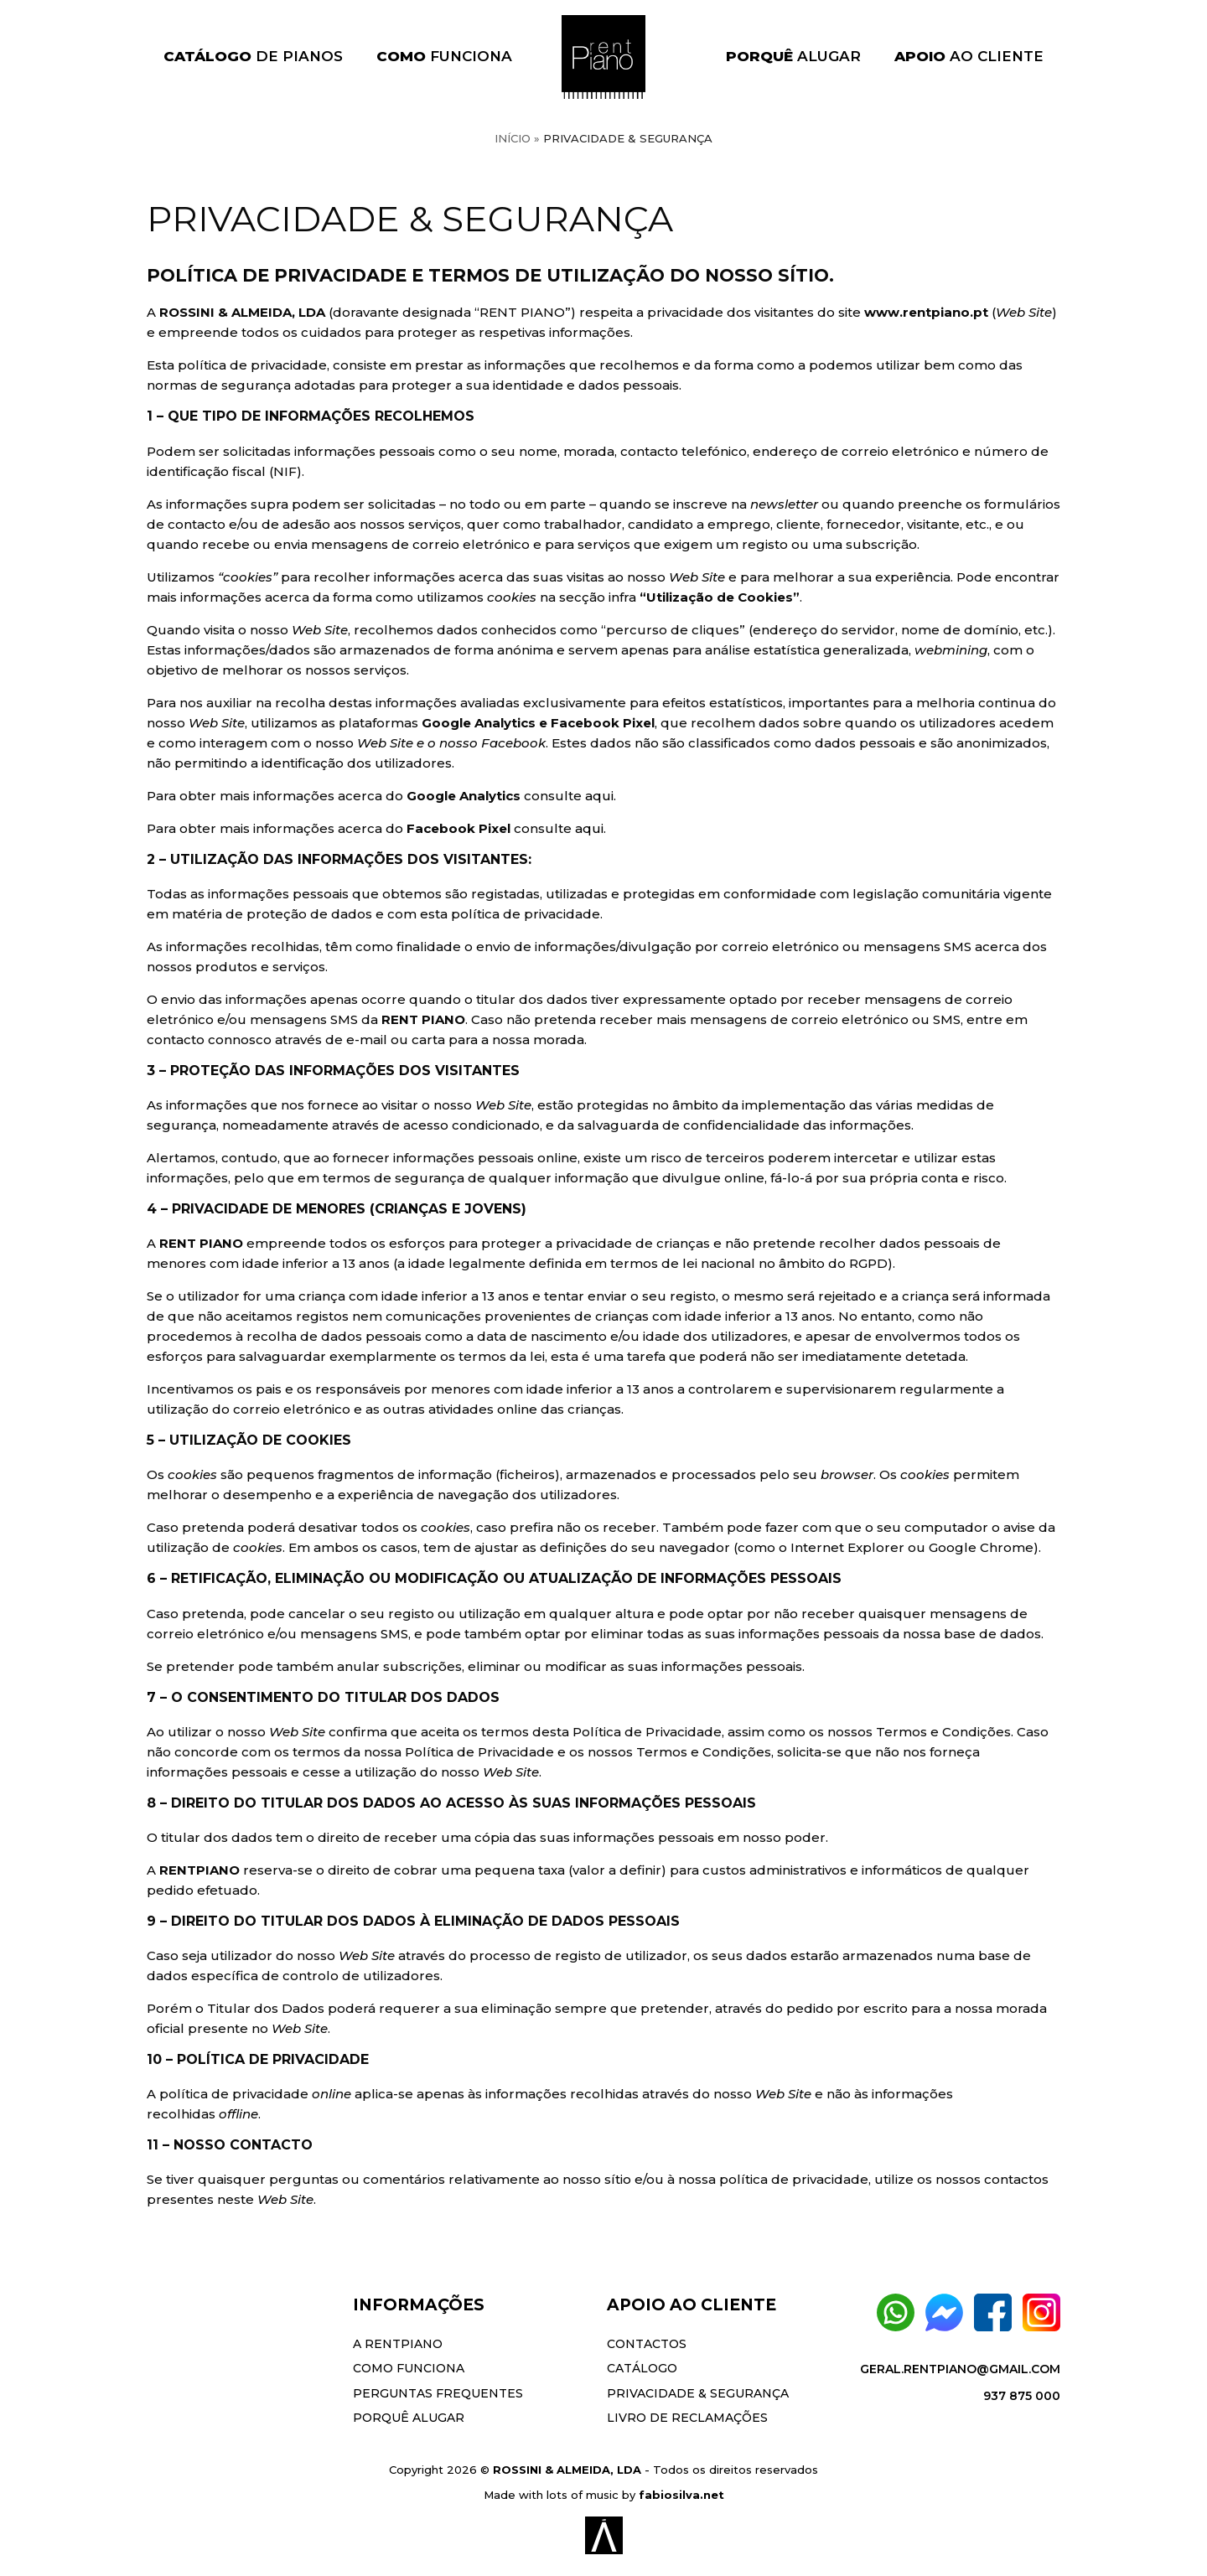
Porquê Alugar (408, 2417)
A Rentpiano (398, 2343)
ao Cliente (969, 56)
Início (513, 138)
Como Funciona (408, 2368)
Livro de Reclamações (687, 2417)
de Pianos (253, 56)
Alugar (793, 56)
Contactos (646, 2343)
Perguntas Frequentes (438, 2393)
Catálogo (642, 2368)
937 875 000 (1021, 2395)
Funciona (444, 56)
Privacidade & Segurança (698, 2393)
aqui (599, 796)
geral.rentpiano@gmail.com (960, 2369)
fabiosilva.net (681, 2494)
